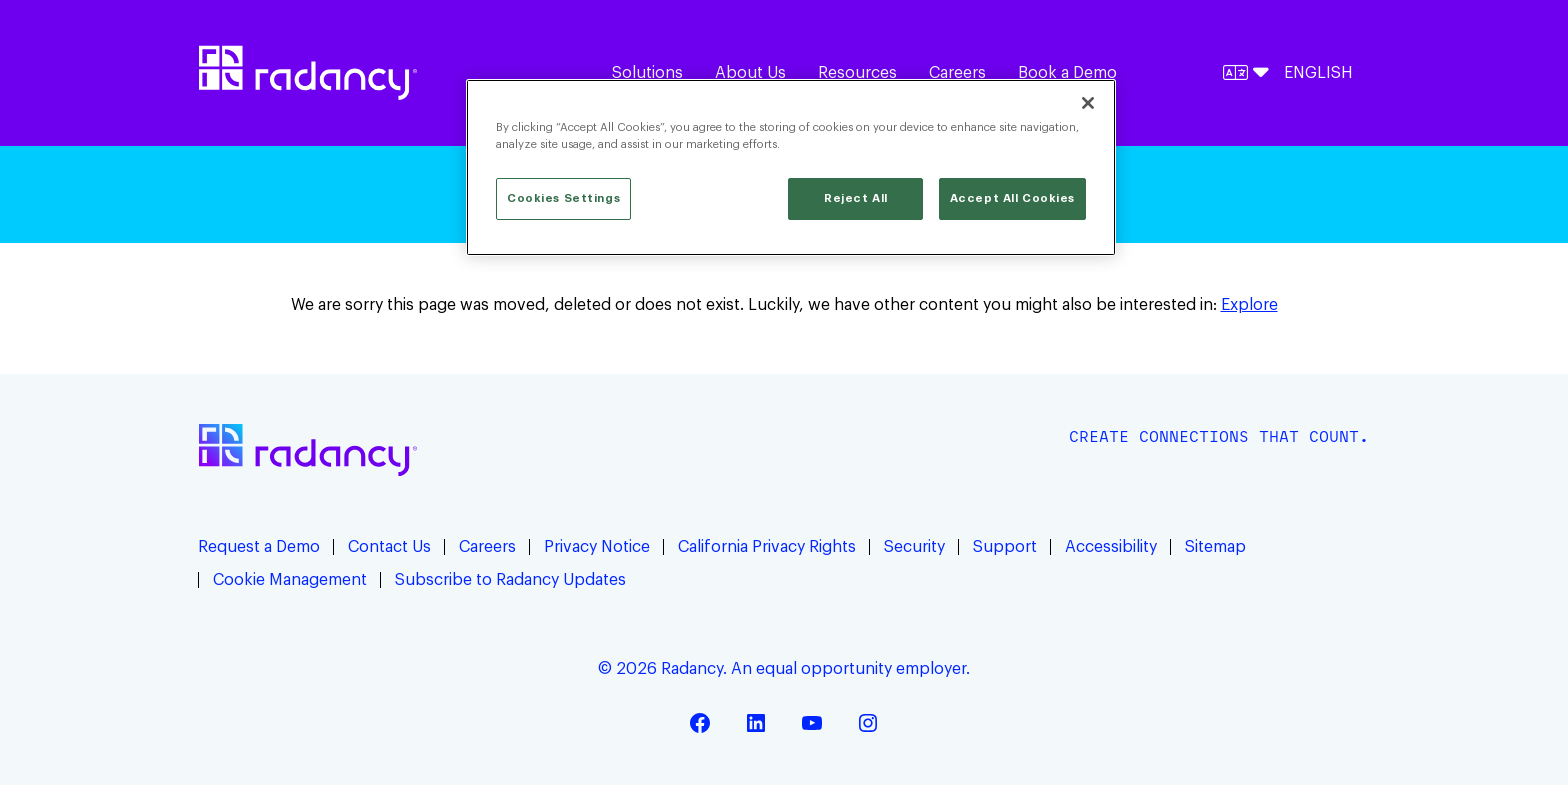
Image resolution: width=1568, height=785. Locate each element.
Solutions (647, 73)
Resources (857, 73)
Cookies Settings (563, 198)
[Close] (1088, 103)
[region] (791, 167)
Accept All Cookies (1012, 198)
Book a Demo (1067, 73)
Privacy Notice (597, 547)
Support (1005, 547)
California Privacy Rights (767, 547)
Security (914, 547)
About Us (750, 73)
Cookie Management (290, 580)
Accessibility (1111, 547)
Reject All (856, 198)
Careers (957, 73)
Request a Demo (259, 547)
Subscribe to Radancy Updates (510, 580)
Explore (1249, 305)
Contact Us (389, 547)
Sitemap (1215, 547)
